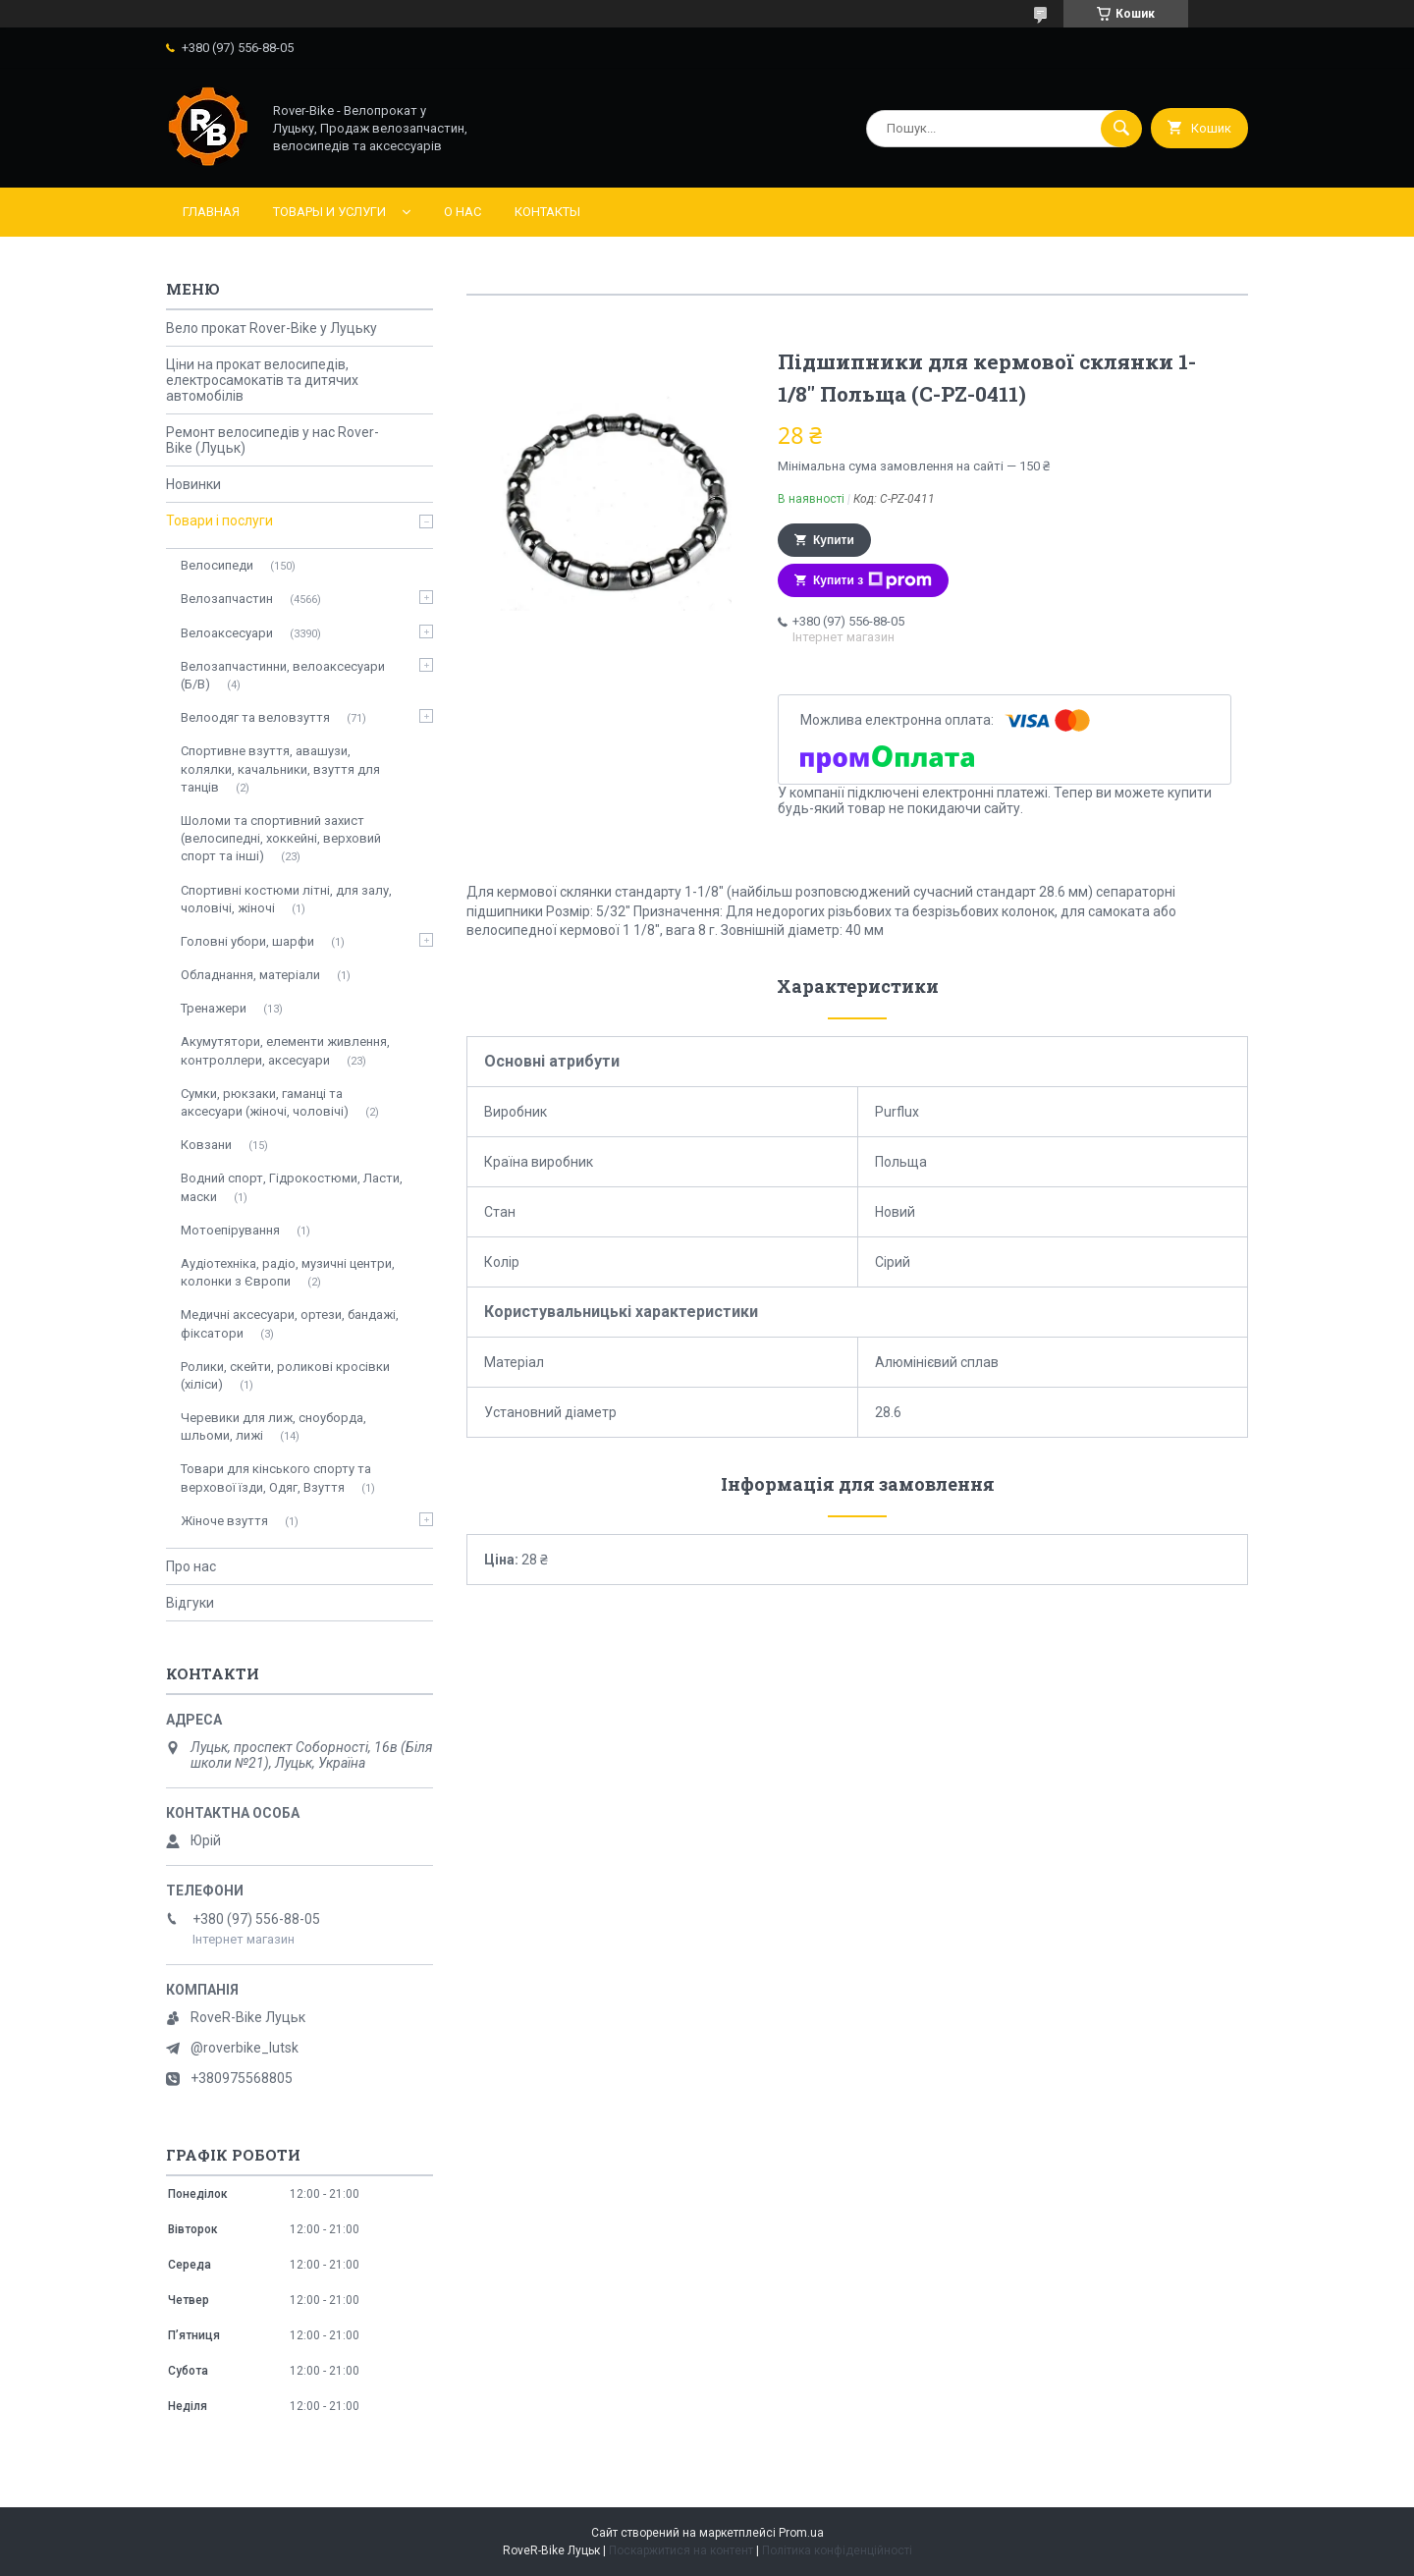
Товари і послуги (219, 520)
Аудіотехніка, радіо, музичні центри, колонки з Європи (288, 1272)
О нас (462, 211)
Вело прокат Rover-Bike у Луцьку (271, 328)
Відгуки (190, 1603)
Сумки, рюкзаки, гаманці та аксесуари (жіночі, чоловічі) (265, 1102)
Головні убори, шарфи (247, 941)
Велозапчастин (227, 598)
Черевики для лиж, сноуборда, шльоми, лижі (273, 1426)
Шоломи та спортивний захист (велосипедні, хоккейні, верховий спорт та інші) (281, 838)
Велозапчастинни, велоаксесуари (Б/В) (283, 675)
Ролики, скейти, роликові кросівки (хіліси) (285, 1375)
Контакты (547, 211)
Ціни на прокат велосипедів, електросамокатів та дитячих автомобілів (262, 380)
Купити (833, 540)
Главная (211, 211)
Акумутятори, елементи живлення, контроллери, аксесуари (285, 1050)
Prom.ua (801, 2533)
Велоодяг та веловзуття (255, 717)
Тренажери (213, 1008)
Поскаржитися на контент (681, 2550)
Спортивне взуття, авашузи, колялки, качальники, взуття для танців (280, 768)
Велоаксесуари (227, 633)
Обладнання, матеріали (250, 974)
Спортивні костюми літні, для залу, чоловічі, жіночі (286, 899)
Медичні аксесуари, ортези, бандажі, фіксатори (290, 1323)
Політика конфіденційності (837, 2550)
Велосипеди (217, 565)
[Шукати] (1121, 128)
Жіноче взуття (224, 1520)
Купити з (872, 580)
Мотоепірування (230, 1230)
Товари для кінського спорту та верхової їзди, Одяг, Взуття (276, 1477)
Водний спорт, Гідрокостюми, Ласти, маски (292, 1187)
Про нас (191, 1566)
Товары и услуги (329, 211)
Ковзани (206, 1144)
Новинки (193, 484)
